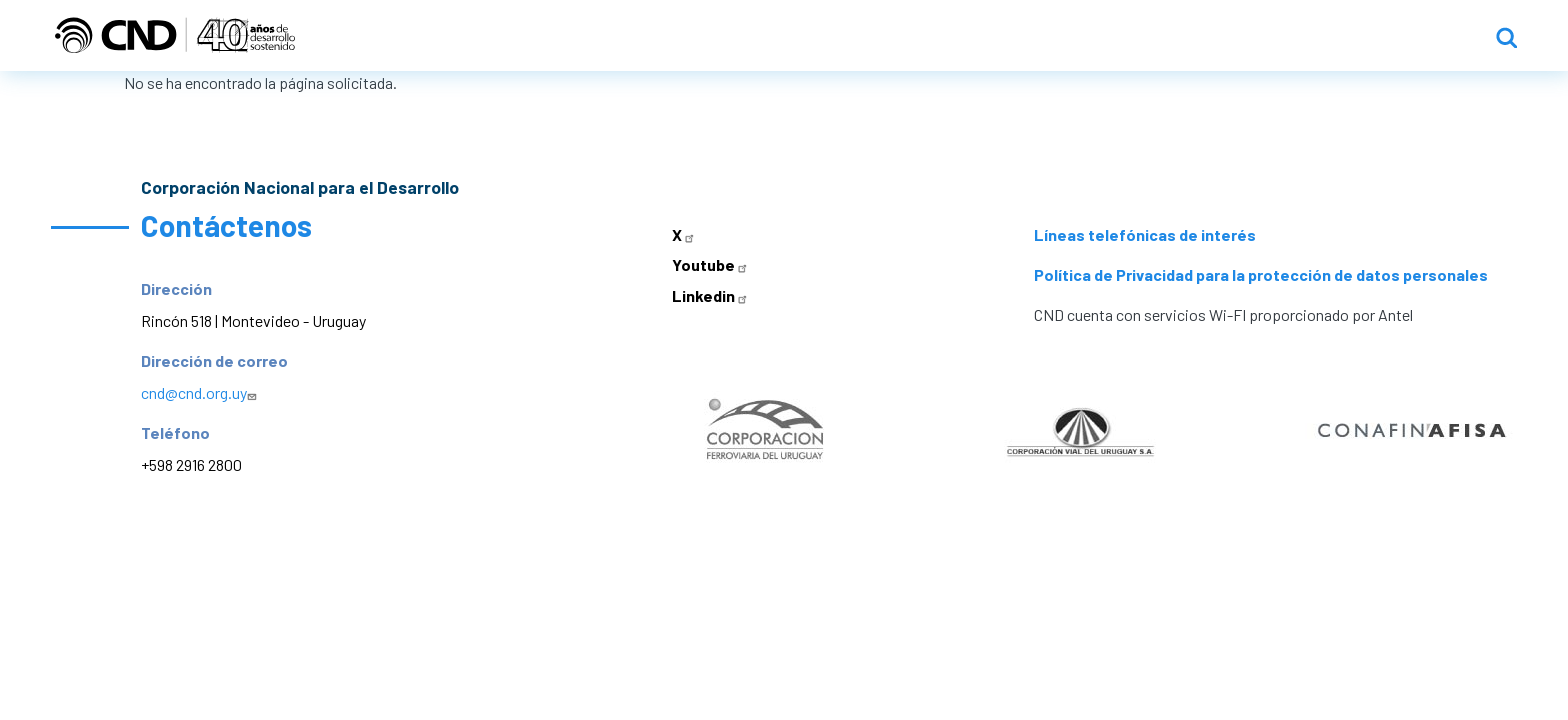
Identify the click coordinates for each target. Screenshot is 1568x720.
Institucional (990, 36)
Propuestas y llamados (1363, 36)
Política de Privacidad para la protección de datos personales (1261, 275)
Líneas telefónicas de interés (1145, 235)
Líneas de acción (1154, 36)
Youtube (712, 265)
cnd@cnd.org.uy (201, 393)
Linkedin (712, 296)
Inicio (876, 36)
